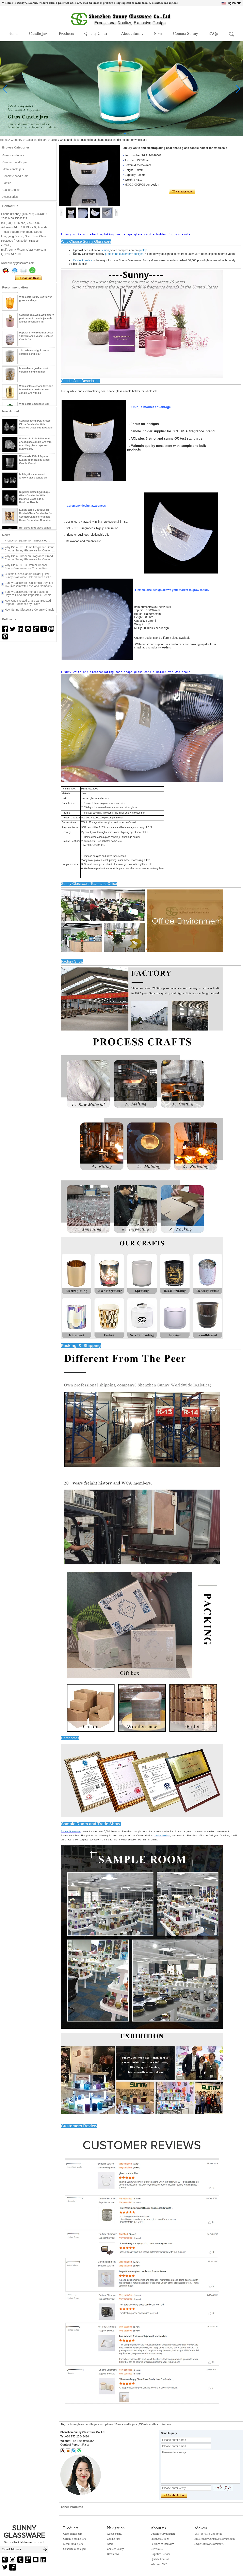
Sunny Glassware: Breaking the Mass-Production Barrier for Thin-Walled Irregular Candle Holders (29, 541)
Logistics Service (160, 2555)
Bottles (6, 183)
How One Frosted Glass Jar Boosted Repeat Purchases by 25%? (28, 605)
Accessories (10, 196)
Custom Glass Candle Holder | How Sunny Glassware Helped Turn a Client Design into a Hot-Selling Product (29, 578)
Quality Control (97, 33)
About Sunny (132, 33)
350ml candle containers (155, 2425)
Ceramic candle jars (15, 162)
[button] (115, 133)
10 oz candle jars (125, 2425)
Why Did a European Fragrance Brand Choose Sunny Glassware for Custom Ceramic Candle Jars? (29, 560)
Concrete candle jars (15, 176)
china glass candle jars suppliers (90, 2425)
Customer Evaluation (163, 2534)
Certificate (157, 2550)
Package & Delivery (162, 2545)
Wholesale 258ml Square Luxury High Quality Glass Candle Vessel (34, 462)
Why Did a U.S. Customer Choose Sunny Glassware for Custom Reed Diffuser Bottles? (27, 569)
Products (66, 33)
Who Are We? (159, 2565)
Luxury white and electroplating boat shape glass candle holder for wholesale (125, 235)
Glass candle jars (36, 139)
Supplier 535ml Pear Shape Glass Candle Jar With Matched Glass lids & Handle (35, 427)
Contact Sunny (185, 33)
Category (16, 139)
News (158, 33)
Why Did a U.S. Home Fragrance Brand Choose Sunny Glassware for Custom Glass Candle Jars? (29, 551)
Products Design (160, 2540)
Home (13, 33)
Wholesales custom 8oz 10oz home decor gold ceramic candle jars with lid (36, 392)
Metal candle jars (13, 169)
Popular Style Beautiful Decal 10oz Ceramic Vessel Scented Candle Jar (36, 339)
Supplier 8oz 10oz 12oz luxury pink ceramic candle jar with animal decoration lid (36, 321)
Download (113, 2555)
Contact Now (28, 278)
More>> (33, 535)
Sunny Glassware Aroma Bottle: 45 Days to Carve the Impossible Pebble (28, 596)
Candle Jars (38, 33)
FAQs (213, 33)
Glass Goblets (11, 189)
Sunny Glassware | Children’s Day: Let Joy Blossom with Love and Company (29, 587)
